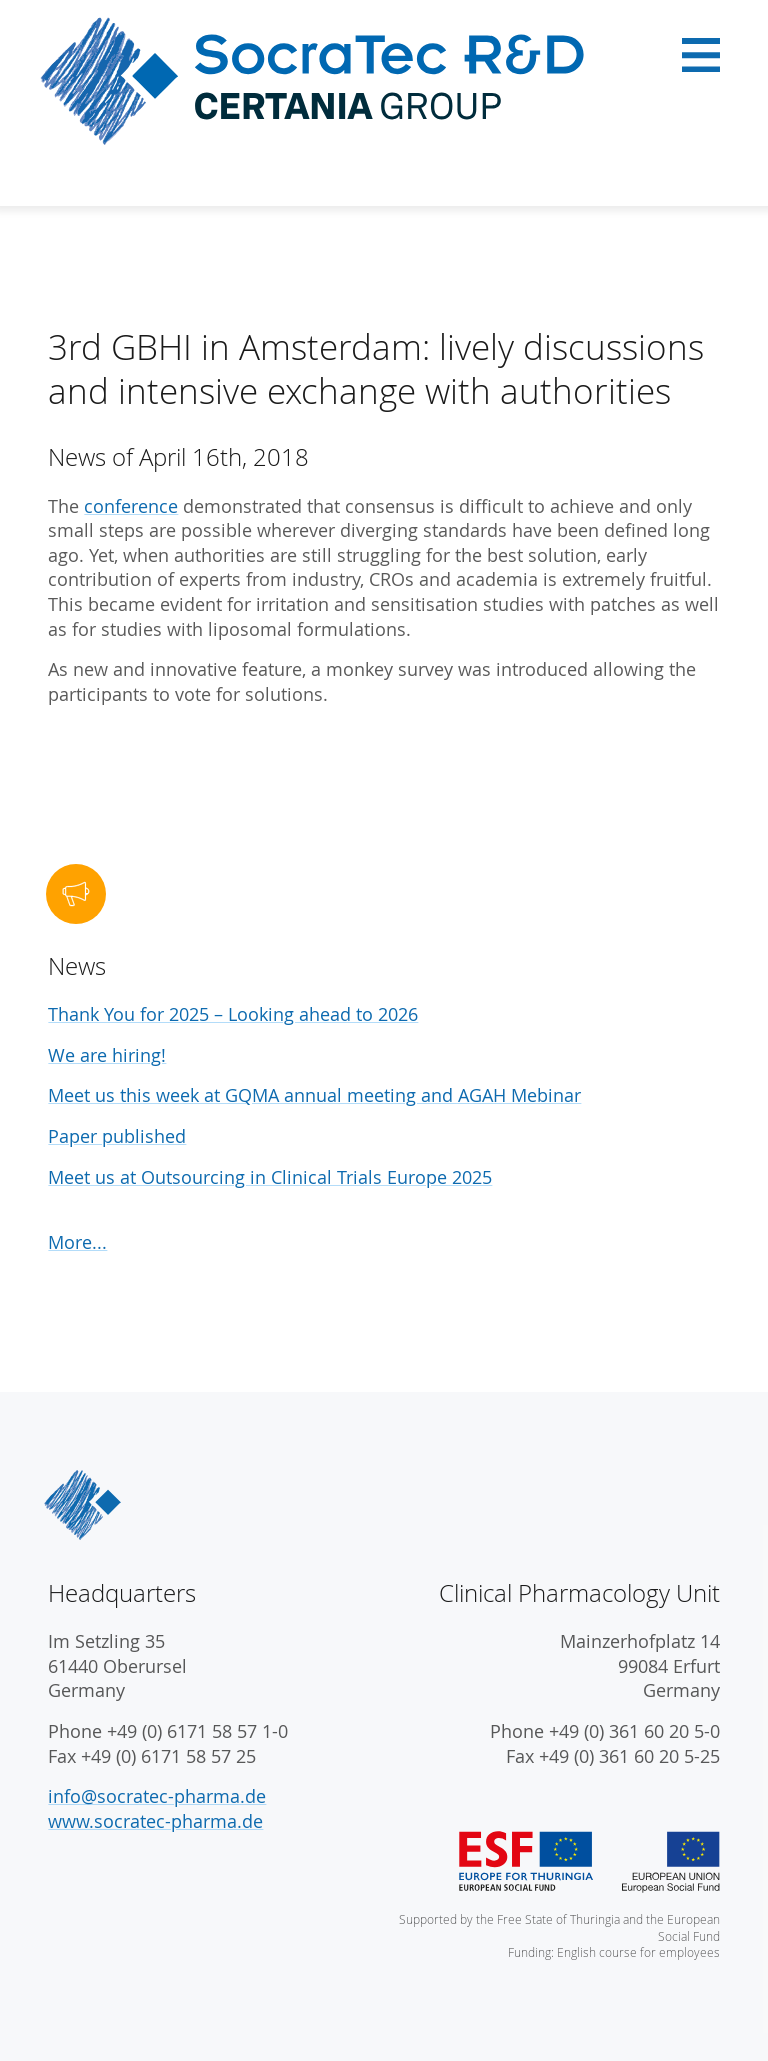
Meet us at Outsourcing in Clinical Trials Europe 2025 (270, 1177)
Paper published (117, 1136)
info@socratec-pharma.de (157, 1796)
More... (77, 1242)
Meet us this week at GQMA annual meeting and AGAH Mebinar (314, 1095)
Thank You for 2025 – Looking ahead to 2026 (233, 1014)
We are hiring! (107, 1055)
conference (131, 506)
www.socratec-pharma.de (155, 1821)
